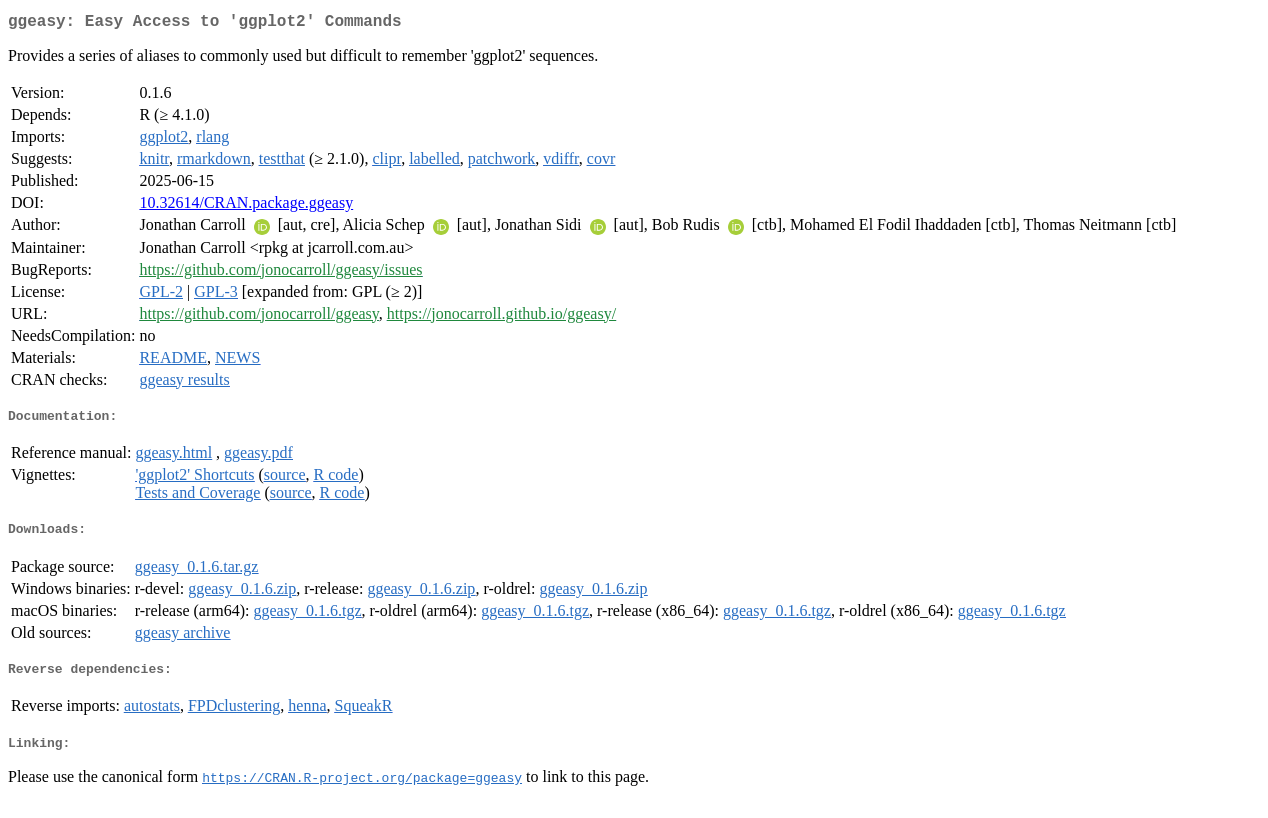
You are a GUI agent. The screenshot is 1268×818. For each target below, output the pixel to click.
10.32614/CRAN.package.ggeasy (246, 206)
